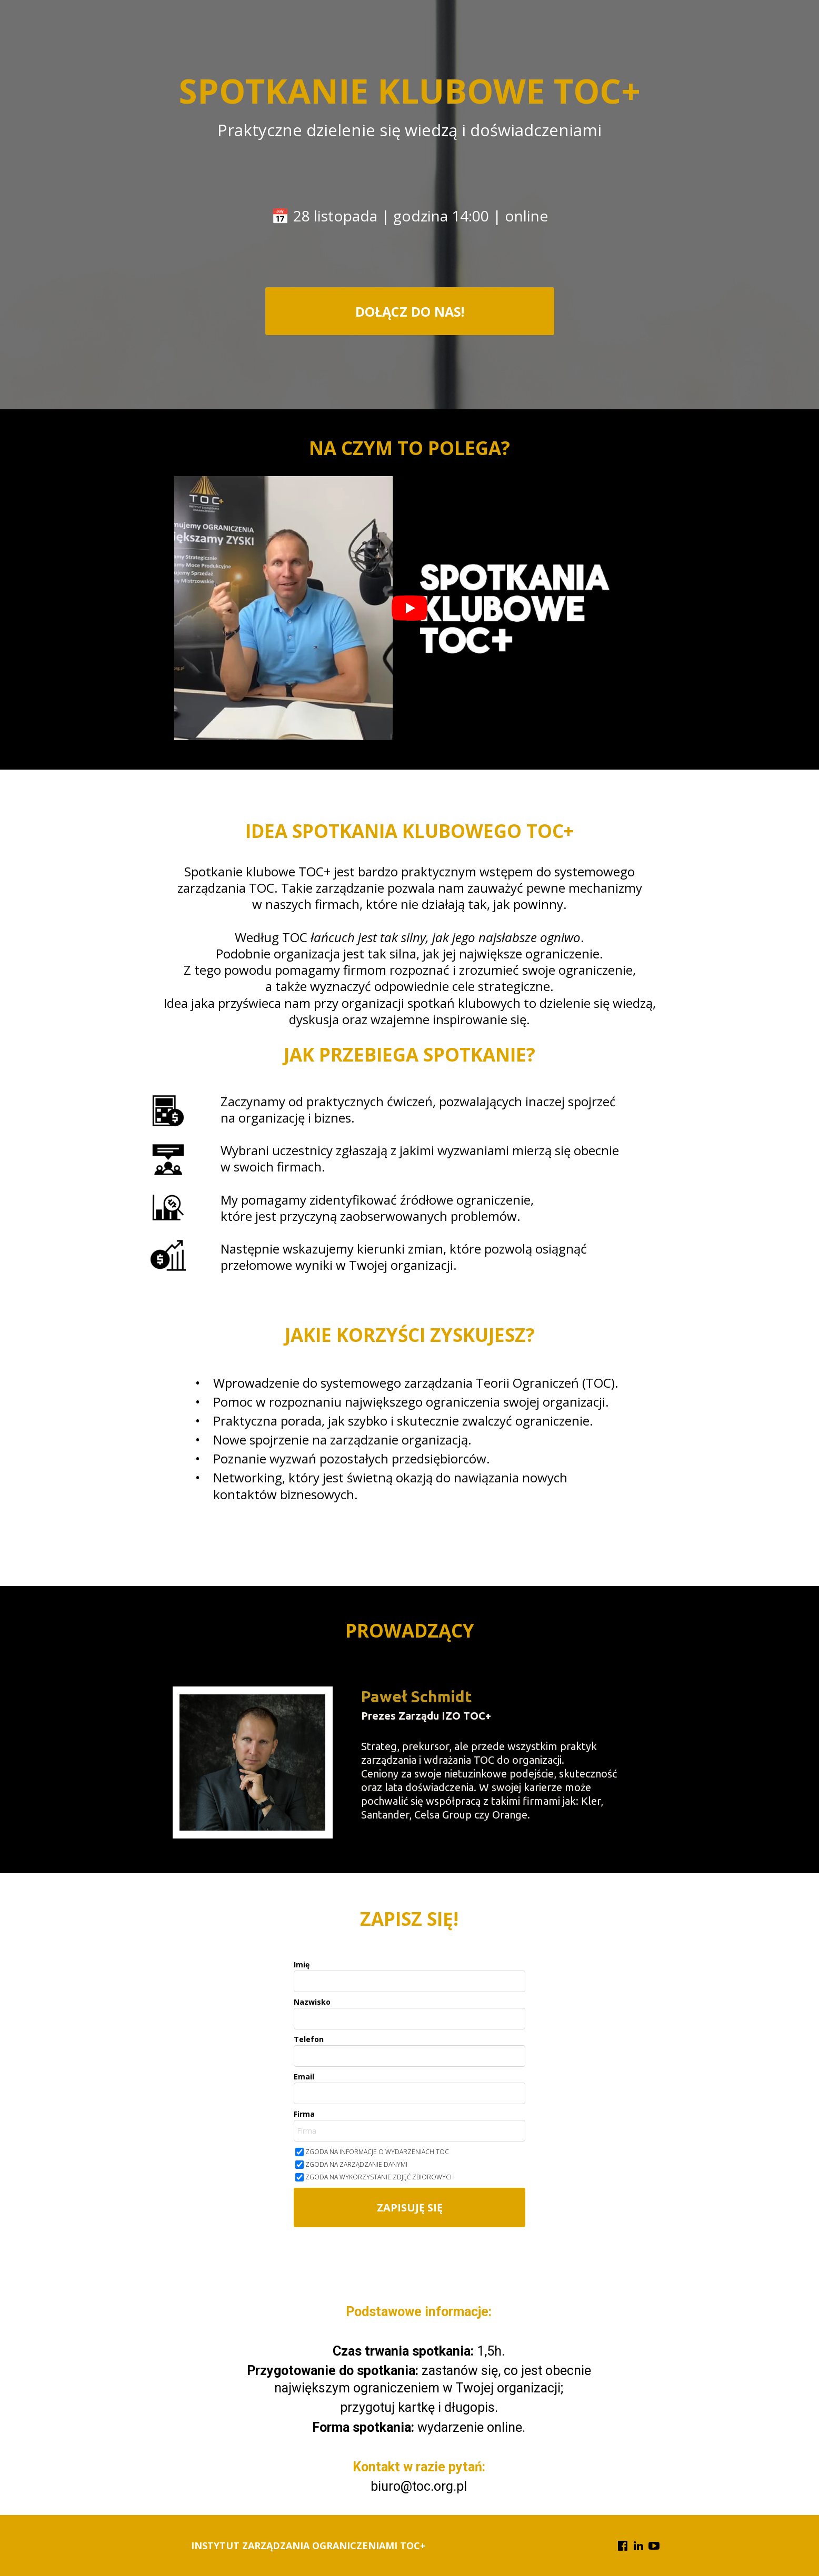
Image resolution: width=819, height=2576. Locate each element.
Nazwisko (312, 2002)
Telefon (309, 2039)
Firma (304, 2114)
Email (304, 2076)
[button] (409, 311)
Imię (301, 1964)
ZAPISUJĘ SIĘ (409, 2207)
